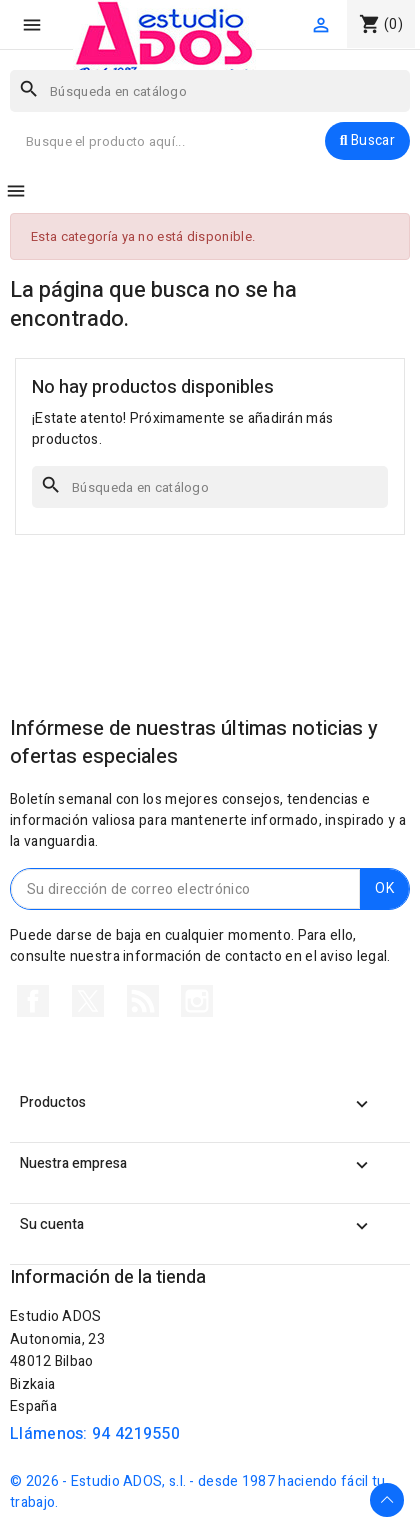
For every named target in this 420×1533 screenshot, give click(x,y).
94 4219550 (136, 1434)
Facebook (33, 1001)
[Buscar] (210, 91)
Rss (143, 1001)
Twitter (88, 1001)
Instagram (197, 1001)
